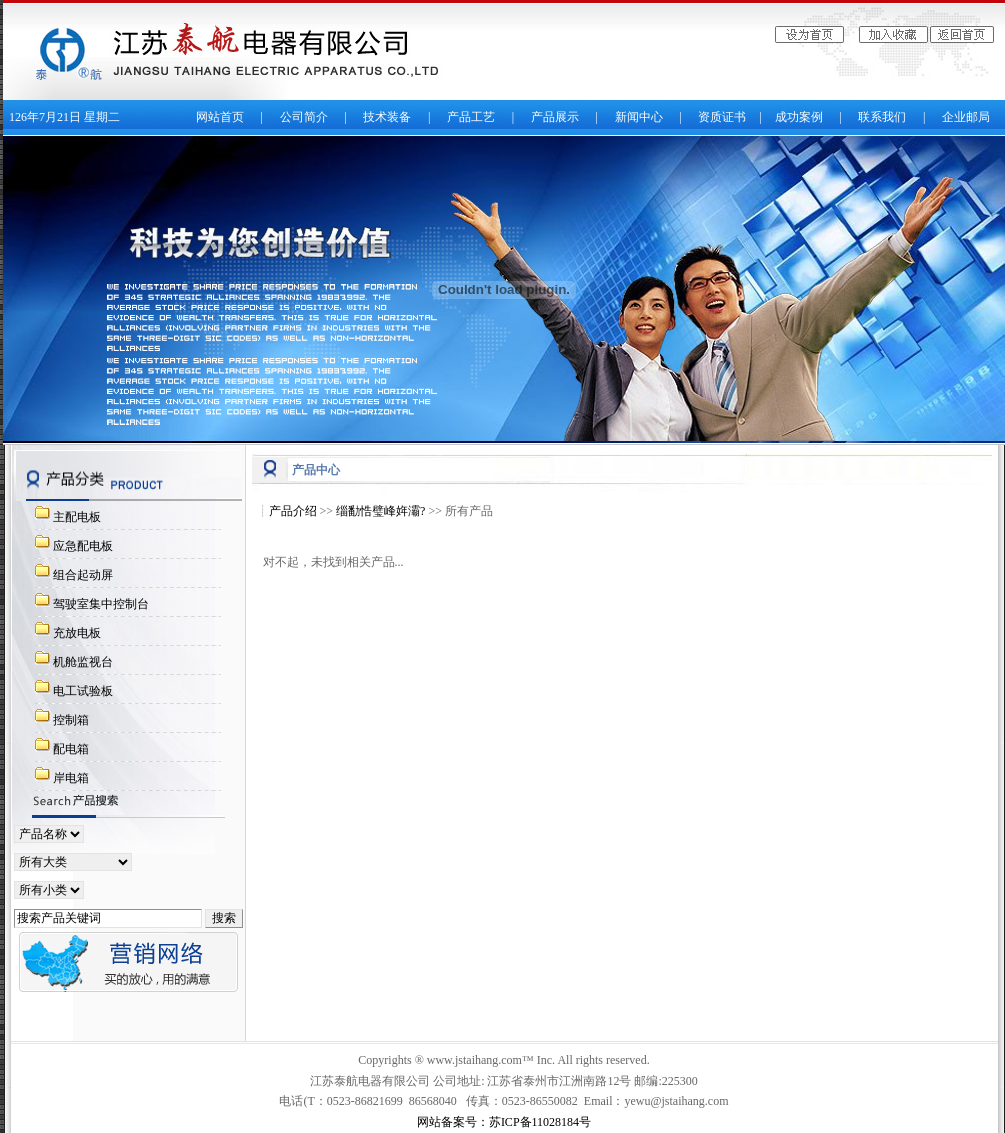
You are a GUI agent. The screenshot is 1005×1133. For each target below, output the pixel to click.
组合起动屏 (83, 575)
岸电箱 (71, 778)
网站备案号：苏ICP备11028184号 (504, 1122)
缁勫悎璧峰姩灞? (380, 511)
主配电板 (77, 517)
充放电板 (77, 633)
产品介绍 (293, 511)
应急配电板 (83, 546)
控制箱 (71, 720)
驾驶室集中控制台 (101, 604)
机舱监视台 (83, 662)
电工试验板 (83, 691)
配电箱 (71, 749)
